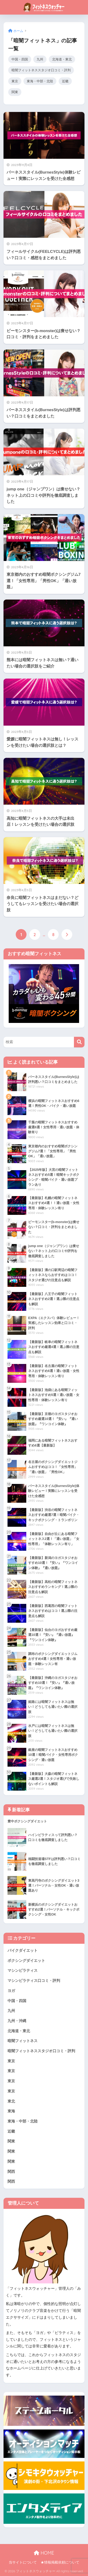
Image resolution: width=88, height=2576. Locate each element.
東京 (14, 81)
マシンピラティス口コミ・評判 (34, 1981)
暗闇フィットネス (23, 2041)
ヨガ (11, 1991)
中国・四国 (19, 59)
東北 (11, 2101)
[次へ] (66, 934)
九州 (40, 59)
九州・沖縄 (17, 2021)
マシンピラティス (23, 1970)
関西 (11, 2172)
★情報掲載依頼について (60, 2562)
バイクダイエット (23, 1950)
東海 (11, 2111)
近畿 (65, 81)
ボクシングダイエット (26, 1961)
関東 (14, 92)
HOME (44, 2553)
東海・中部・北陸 (40, 81)
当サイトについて (23, 2562)
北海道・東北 (62, 59)
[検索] (79, 1042)
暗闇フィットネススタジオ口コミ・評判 (41, 70)
